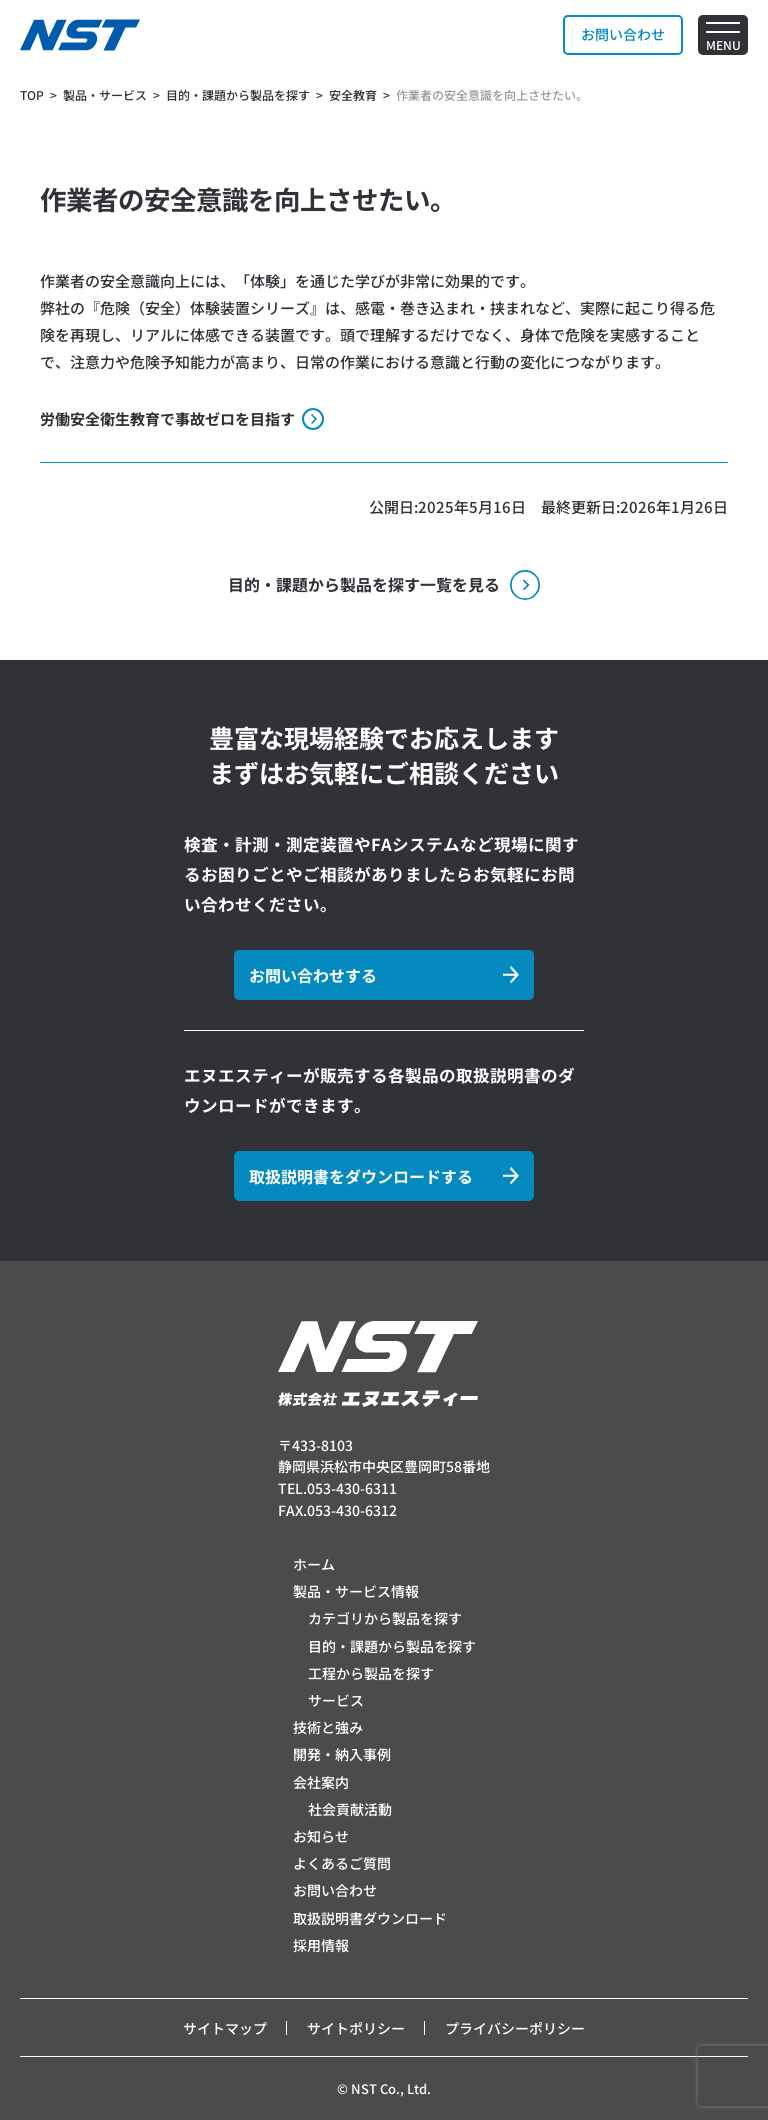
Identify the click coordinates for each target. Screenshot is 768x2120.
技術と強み (328, 1727)
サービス (336, 1700)
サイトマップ (225, 2028)
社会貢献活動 (350, 1809)
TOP (32, 94)
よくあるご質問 (342, 1863)
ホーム (314, 1564)
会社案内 (321, 1782)
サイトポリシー (356, 2028)
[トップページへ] (80, 35)
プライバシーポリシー (515, 2028)
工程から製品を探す (371, 1673)
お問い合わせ (335, 1890)
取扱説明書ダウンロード (370, 1918)
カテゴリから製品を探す (385, 1618)
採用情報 (321, 1945)
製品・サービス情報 (356, 1591)
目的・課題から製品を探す (392, 1646)
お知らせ (321, 1836)
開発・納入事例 (342, 1754)
